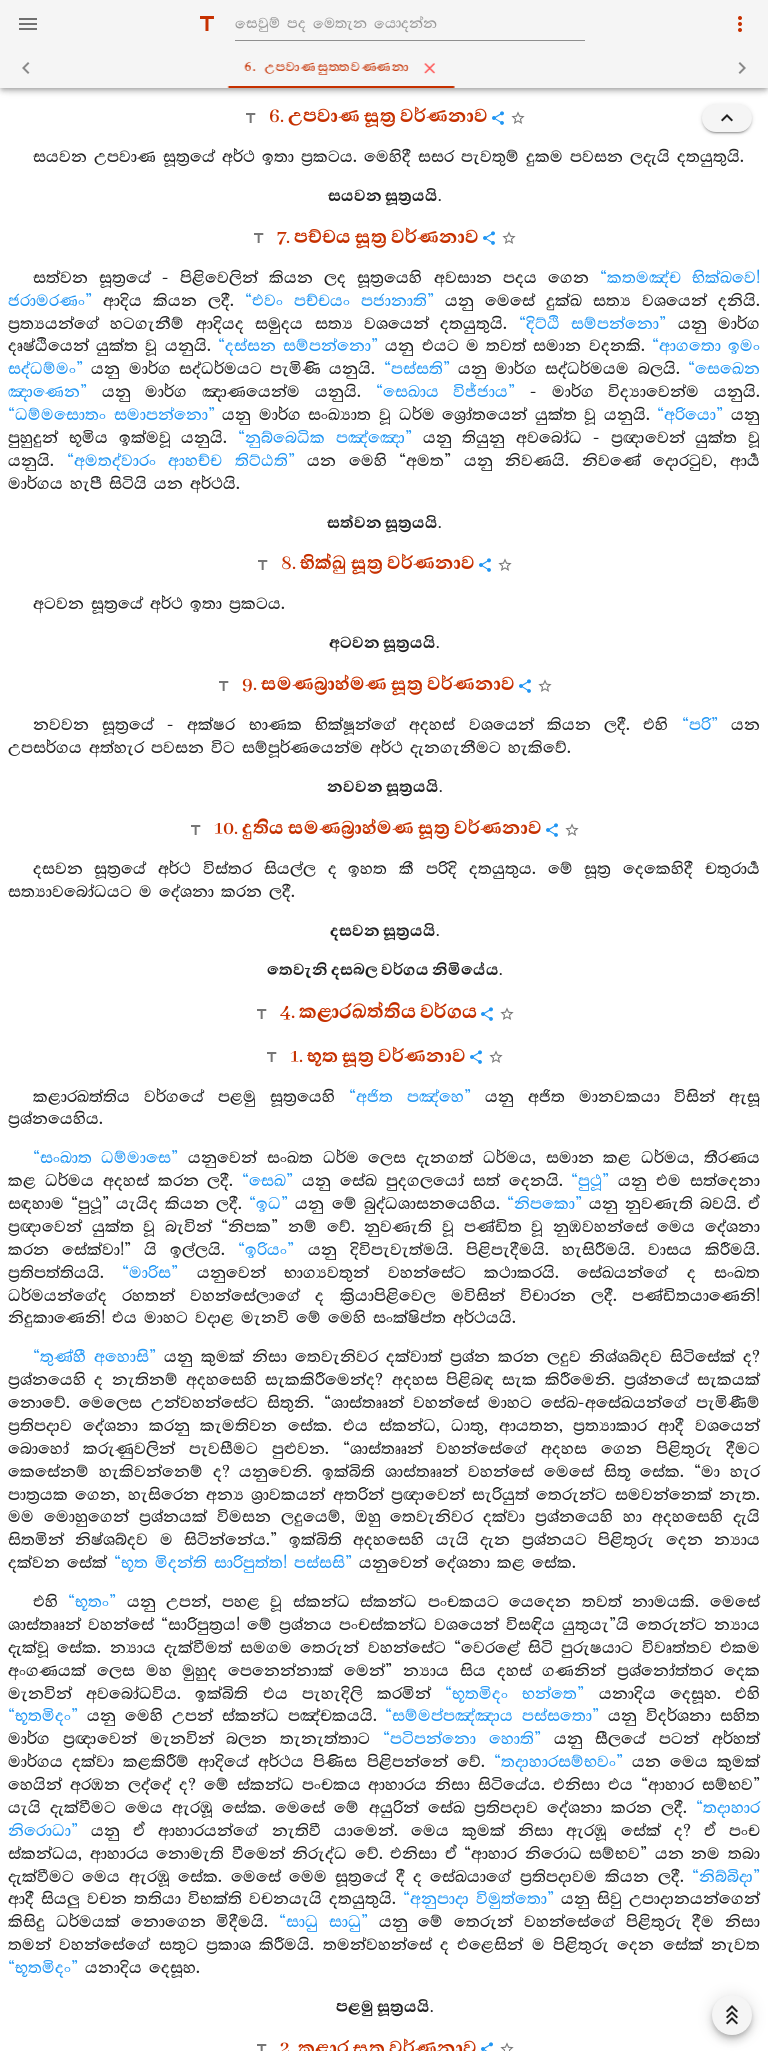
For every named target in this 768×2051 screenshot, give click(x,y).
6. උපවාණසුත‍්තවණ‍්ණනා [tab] (388, 68)
